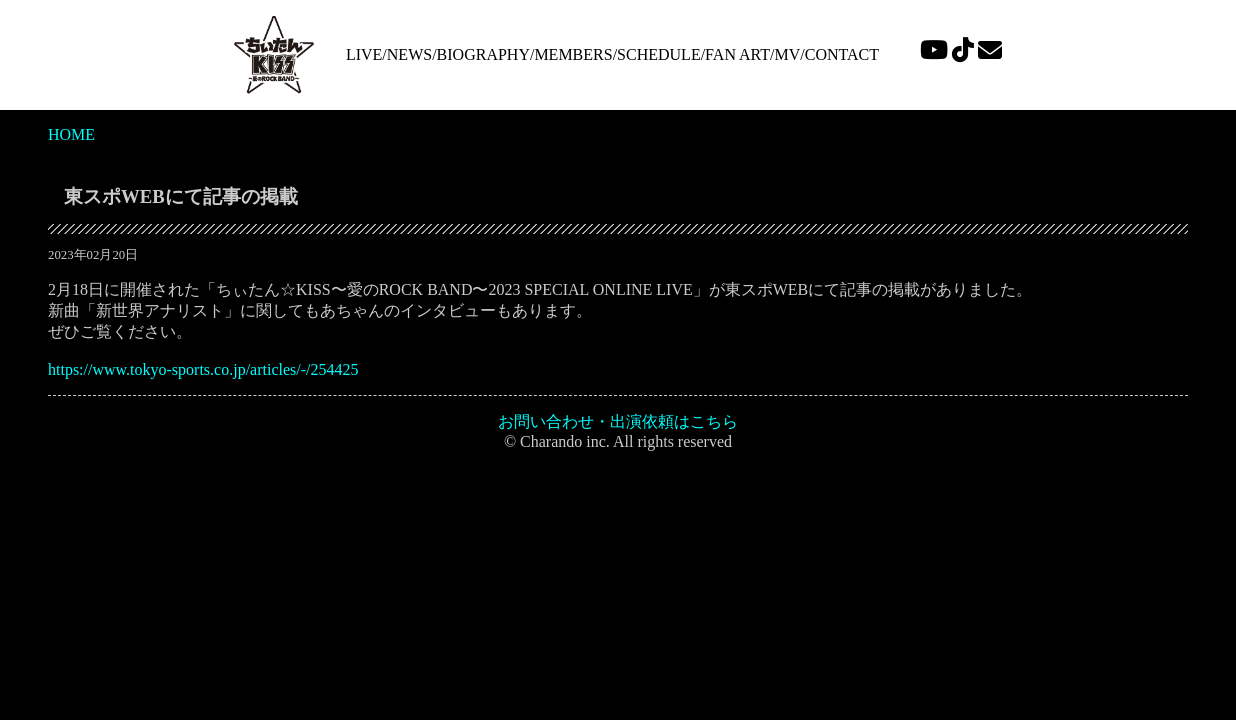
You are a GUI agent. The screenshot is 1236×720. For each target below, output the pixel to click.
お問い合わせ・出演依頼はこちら (618, 421)
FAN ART (737, 54)
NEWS (409, 54)
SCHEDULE (659, 54)
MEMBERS (573, 54)
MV (788, 54)
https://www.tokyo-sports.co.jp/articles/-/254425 (203, 369)
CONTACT (842, 54)
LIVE (364, 54)
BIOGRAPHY (483, 54)
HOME (71, 134)
